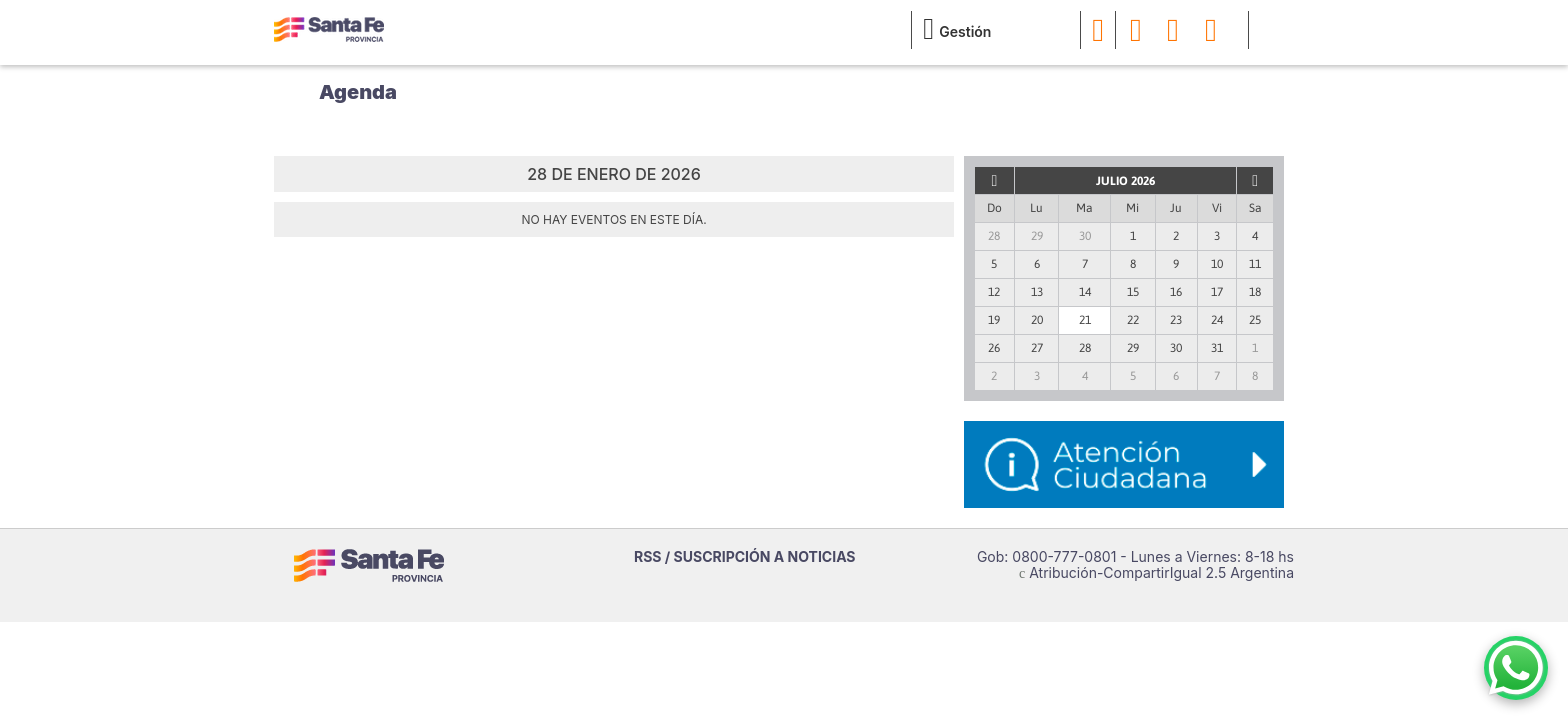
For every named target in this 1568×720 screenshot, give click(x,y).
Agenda (358, 92)
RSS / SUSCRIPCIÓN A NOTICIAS (745, 556)
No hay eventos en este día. (613, 219)
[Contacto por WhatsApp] (1516, 668)
